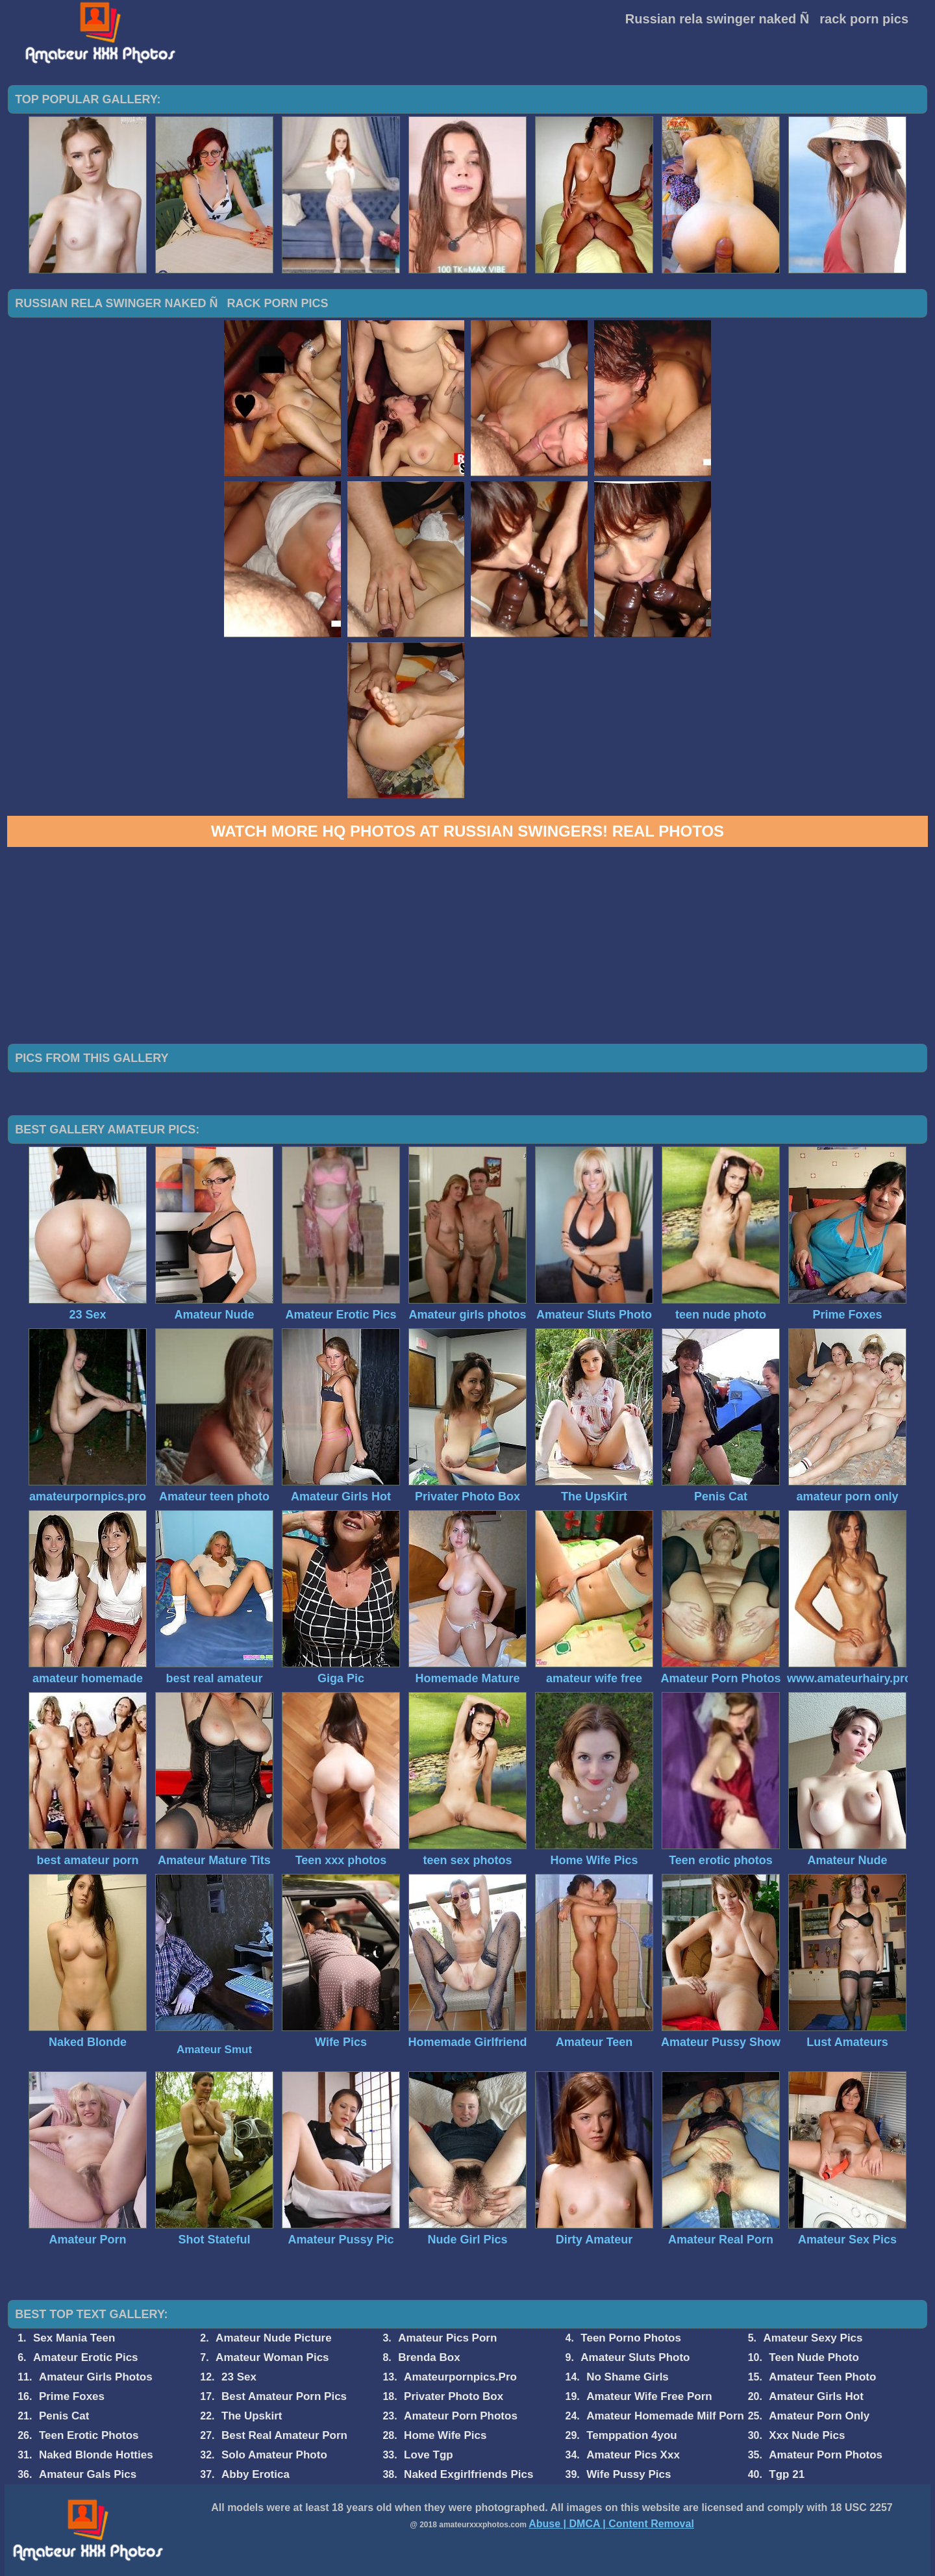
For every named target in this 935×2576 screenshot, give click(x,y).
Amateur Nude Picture (274, 2338)
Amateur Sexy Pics (812, 2338)
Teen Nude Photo (814, 2357)
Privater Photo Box (453, 2396)
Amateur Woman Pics (272, 2357)
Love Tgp (428, 2455)
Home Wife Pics (445, 2435)
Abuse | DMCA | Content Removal (611, 2523)
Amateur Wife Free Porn (649, 2396)
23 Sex (238, 2377)
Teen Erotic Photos (89, 2435)
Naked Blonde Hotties (96, 2455)
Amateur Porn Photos (460, 2416)
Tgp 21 (786, 2474)
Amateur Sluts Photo (635, 2357)
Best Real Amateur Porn (284, 2435)
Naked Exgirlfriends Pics (468, 2474)
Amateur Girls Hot (816, 2396)
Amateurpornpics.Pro (460, 2377)
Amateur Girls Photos (96, 2377)
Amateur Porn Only (819, 2416)
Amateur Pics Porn (447, 2338)
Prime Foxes (72, 2396)
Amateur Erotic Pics (85, 2357)
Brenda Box (429, 2357)
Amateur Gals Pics (87, 2474)
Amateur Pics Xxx (633, 2455)
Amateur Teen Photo (822, 2377)
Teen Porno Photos (630, 2338)
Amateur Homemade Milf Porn (665, 2416)
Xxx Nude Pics (807, 2435)
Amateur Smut (214, 2049)
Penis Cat (64, 2416)
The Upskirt (251, 2416)
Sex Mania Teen (74, 2338)
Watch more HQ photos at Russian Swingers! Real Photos (467, 831)
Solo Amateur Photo (274, 2455)
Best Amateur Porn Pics (284, 2396)
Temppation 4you (631, 2435)
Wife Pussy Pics (628, 2474)
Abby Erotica (255, 2474)
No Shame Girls (627, 2377)
